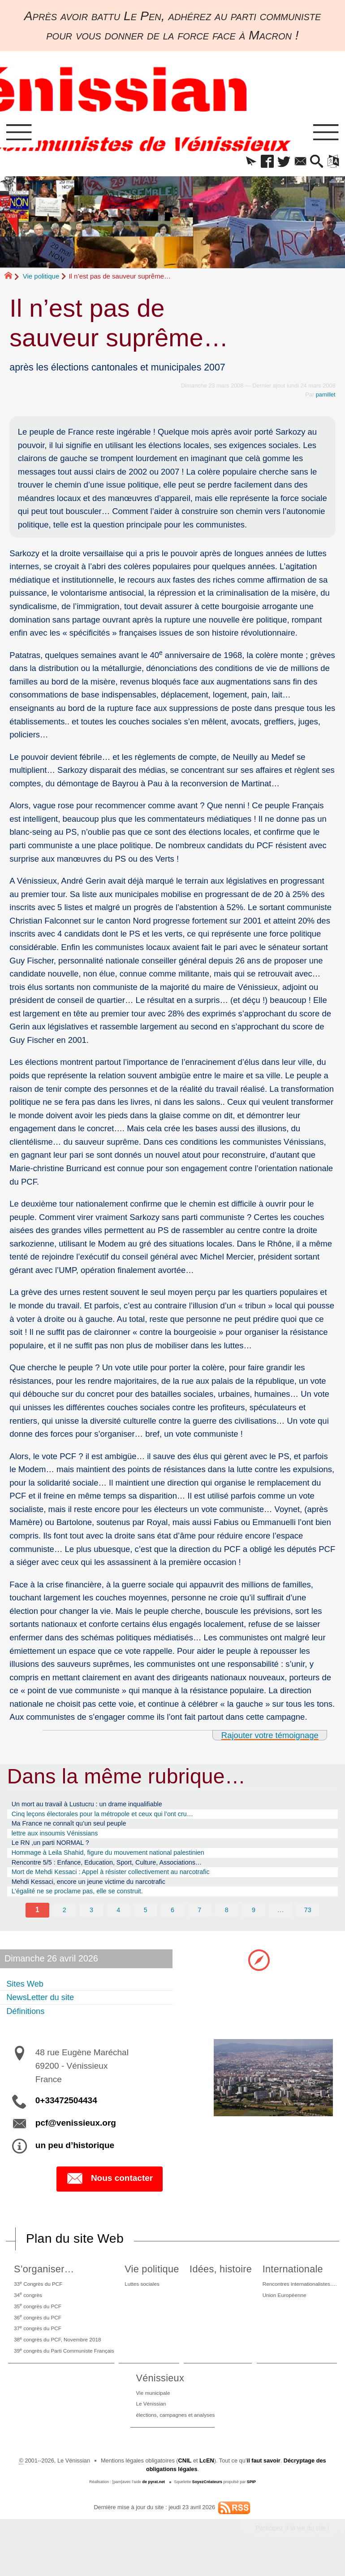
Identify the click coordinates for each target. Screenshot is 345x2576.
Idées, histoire (220, 2278)
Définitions (27, 2021)
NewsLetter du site (43, 2007)
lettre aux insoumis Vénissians (59, 1838)
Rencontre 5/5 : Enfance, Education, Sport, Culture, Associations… (116, 1869)
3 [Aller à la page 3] (92, 1919)
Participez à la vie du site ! (292, 2547)
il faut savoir (263, 2479)
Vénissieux (156, 2394)
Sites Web (26, 1993)
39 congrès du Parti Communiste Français (66, 2366)
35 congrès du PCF (37, 2318)
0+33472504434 (66, 2110)
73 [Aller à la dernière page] (307, 1919)
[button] (244, 162)
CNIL (184, 2479)
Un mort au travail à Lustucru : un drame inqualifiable (94, 1806)
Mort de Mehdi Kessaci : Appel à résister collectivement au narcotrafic (120, 1880)
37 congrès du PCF (37, 2342)
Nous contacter (109, 2188)
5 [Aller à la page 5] (145, 1919)
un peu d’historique (74, 2155)
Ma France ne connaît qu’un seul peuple (74, 1827)
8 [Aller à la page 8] (226, 1919)
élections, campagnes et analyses (175, 2434)
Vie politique (41, 277)
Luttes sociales (147, 2294)
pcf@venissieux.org (75, 2133)
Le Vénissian (148, 2422)
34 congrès (27, 2306)
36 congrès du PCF (37, 2330)
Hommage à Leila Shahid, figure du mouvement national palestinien (117, 1859)
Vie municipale (150, 2409)
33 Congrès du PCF (38, 2294)
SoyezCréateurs (207, 2501)
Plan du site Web (75, 2248)
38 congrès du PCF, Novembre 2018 (59, 2354)
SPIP (251, 2501)
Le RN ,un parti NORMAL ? (54, 1848)
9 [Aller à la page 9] (254, 1919)
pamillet (326, 395)
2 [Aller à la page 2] (64, 1919)
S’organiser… (42, 2278)
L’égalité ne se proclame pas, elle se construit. (83, 1901)
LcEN (206, 2479)
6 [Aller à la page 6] (173, 1919)
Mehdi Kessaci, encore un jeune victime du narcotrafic (96, 1890)
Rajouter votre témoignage (270, 1736)
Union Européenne (282, 2306)
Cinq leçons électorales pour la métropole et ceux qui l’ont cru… (111, 1817)
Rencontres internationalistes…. (298, 2294)
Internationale (288, 2278)
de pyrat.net (153, 2501)
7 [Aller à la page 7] (200, 1919)
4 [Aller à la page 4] (118, 1919)
